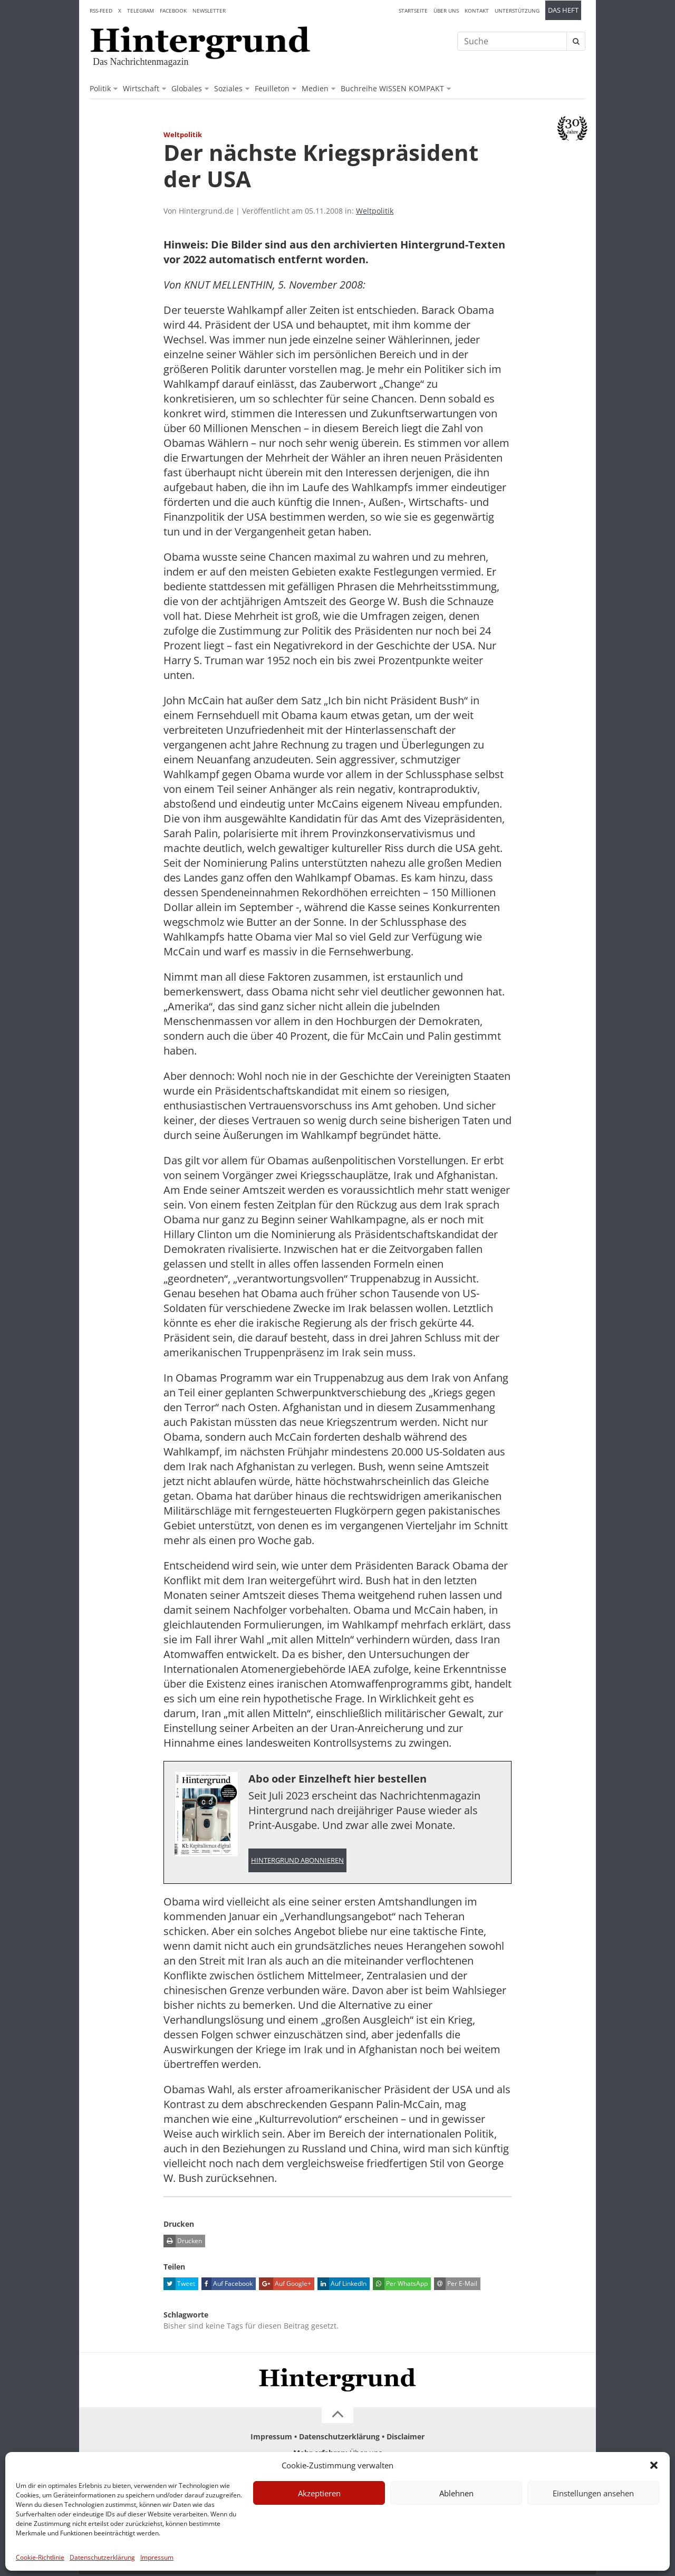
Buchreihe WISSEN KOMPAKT (392, 88)
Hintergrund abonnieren (297, 1860)
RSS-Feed (101, 10)
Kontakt (477, 10)
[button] (654, 2465)
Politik (100, 88)
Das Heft (563, 10)
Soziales (228, 88)
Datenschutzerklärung (102, 2557)
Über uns (446, 10)
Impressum (156, 2557)
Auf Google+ (285, 2285)
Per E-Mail (455, 2285)
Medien (315, 88)
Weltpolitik (374, 211)
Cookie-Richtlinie (40, 2557)
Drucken (182, 2242)
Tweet (179, 2285)
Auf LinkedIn (342, 2285)
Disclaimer (406, 2438)
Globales (186, 88)
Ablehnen (456, 2493)
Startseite (413, 10)
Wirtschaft (141, 88)
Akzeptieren (319, 2493)
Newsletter (209, 10)
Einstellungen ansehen (593, 2493)
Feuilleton (272, 88)
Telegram (140, 10)
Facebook (173, 10)
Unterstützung (517, 10)
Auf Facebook (227, 2285)
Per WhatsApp (400, 2285)
